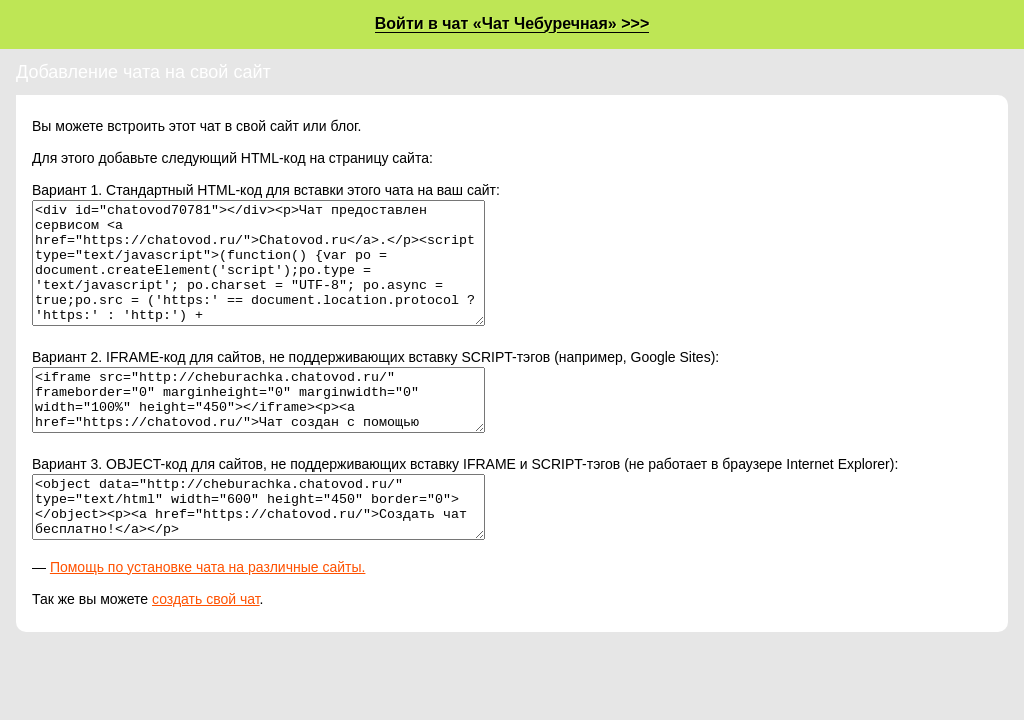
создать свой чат (206, 647)
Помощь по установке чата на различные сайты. (208, 615)
